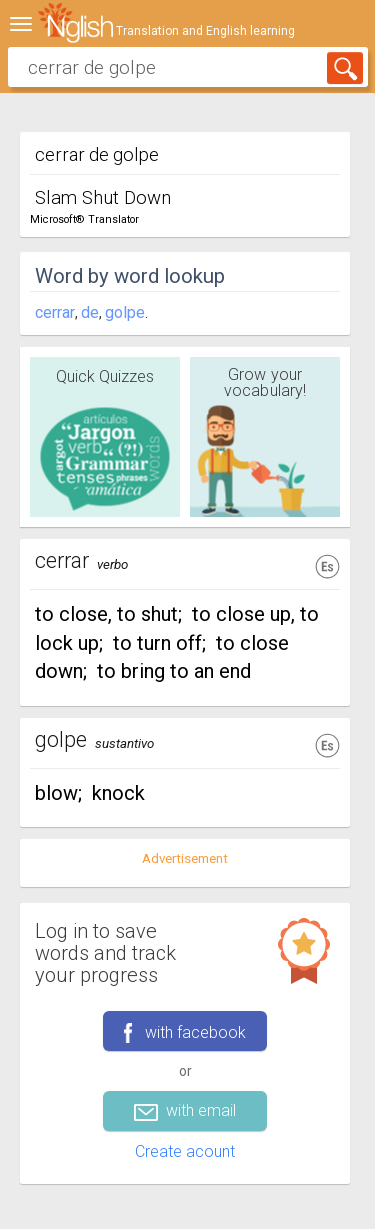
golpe (125, 312)
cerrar (55, 312)
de (90, 312)
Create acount (185, 1151)
